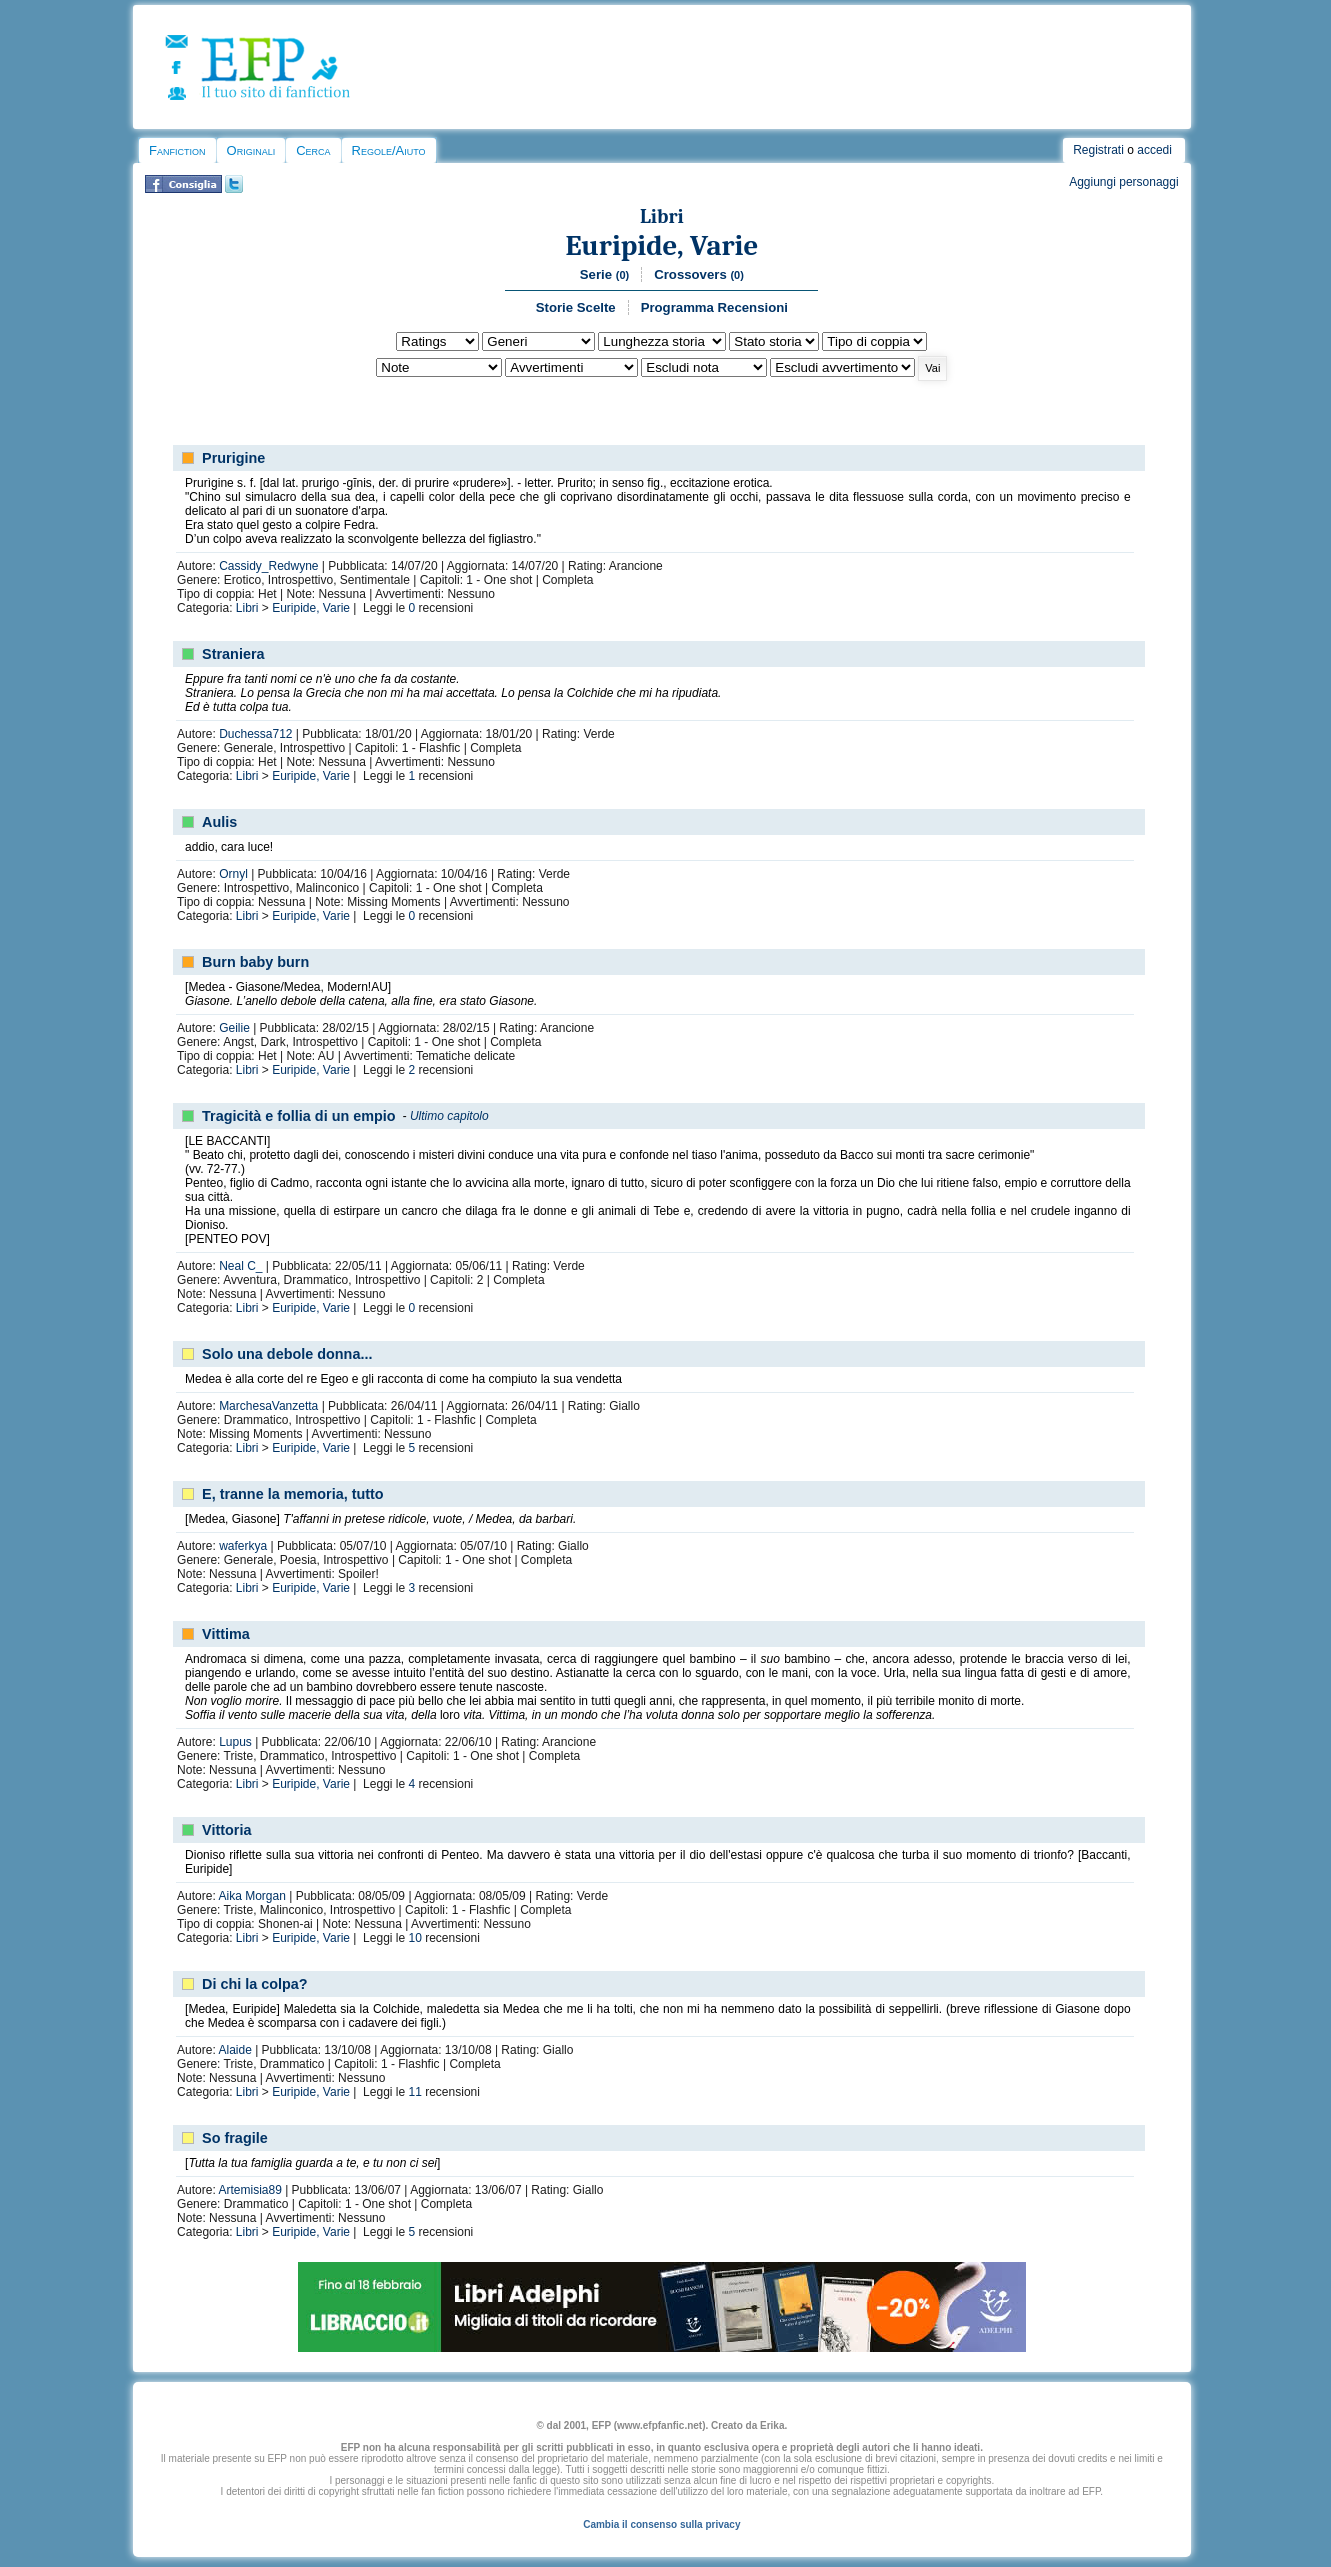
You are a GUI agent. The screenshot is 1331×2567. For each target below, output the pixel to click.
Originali (251, 150)
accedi (1154, 150)
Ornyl (233, 874)
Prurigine (233, 458)
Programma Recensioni (714, 307)
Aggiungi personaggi (1123, 182)
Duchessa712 (255, 734)
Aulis (219, 822)
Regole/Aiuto (389, 150)
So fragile (235, 2138)
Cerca (313, 150)
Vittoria (226, 1830)
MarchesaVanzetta (268, 1406)
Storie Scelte (576, 307)
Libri (662, 216)
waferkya (243, 1546)
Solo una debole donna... (287, 1354)
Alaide (234, 2050)
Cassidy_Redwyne (268, 566)
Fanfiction (177, 150)
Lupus (235, 1742)
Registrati (1098, 150)
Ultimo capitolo (449, 1116)
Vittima (226, 1634)
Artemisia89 (249, 2190)
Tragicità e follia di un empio (299, 1116)
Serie (604, 274)
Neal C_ (240, 1266)
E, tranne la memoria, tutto (293, 1494)
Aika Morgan (251, 1896)
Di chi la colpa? (255, 1984)
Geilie (234, 1028)
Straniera (233, 654)
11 (415, 2092)
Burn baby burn (255, 962)
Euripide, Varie (661, 245)
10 (415, 1938)
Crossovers (699, 274)
